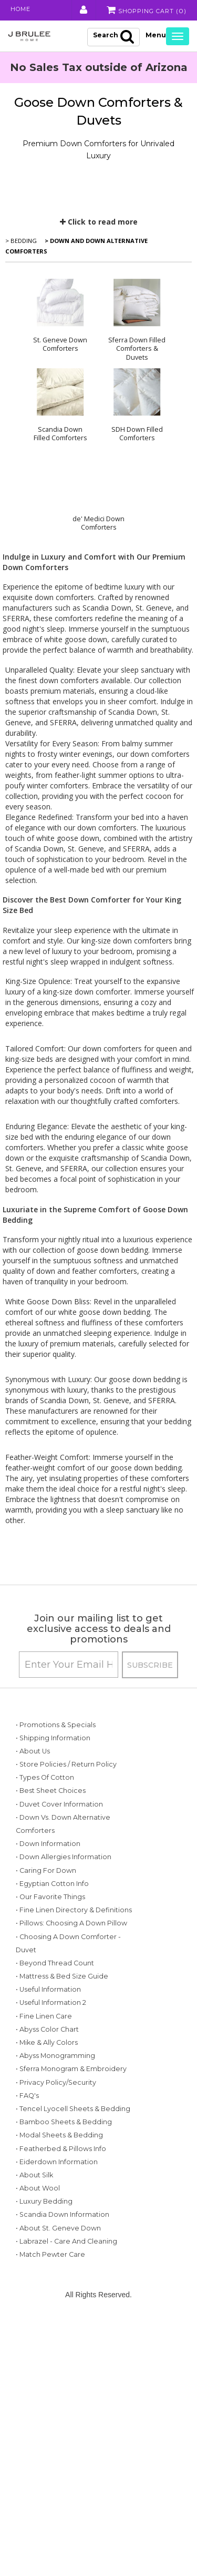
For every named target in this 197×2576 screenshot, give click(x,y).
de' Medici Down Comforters (98, 523)
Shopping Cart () (143, 10)
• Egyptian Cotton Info (52, 1949)
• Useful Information (48, 2109)
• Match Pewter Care (50, 2519)
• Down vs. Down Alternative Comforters (43, 1870)
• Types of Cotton (45, 1804)
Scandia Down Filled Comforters (60, 433)
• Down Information (48, 1897)
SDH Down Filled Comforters (137, 433)
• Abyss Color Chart (47, 2148)
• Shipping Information (53, 1751)
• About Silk (34, 2400)
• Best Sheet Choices (51, 1817)
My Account (78, 10)
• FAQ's (27, 2254)
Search (113, 36)
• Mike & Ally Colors (47, 2161)
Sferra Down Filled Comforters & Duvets (136, 348)
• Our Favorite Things (50, 1963)
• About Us (33, 1764)
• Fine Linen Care (44, 2135)
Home (22, 10)
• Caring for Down (46, 1936)
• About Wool (38, 2413)
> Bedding (21, 240)
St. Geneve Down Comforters (60, 344)
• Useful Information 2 (51, 2122)
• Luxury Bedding (44, 2426)
